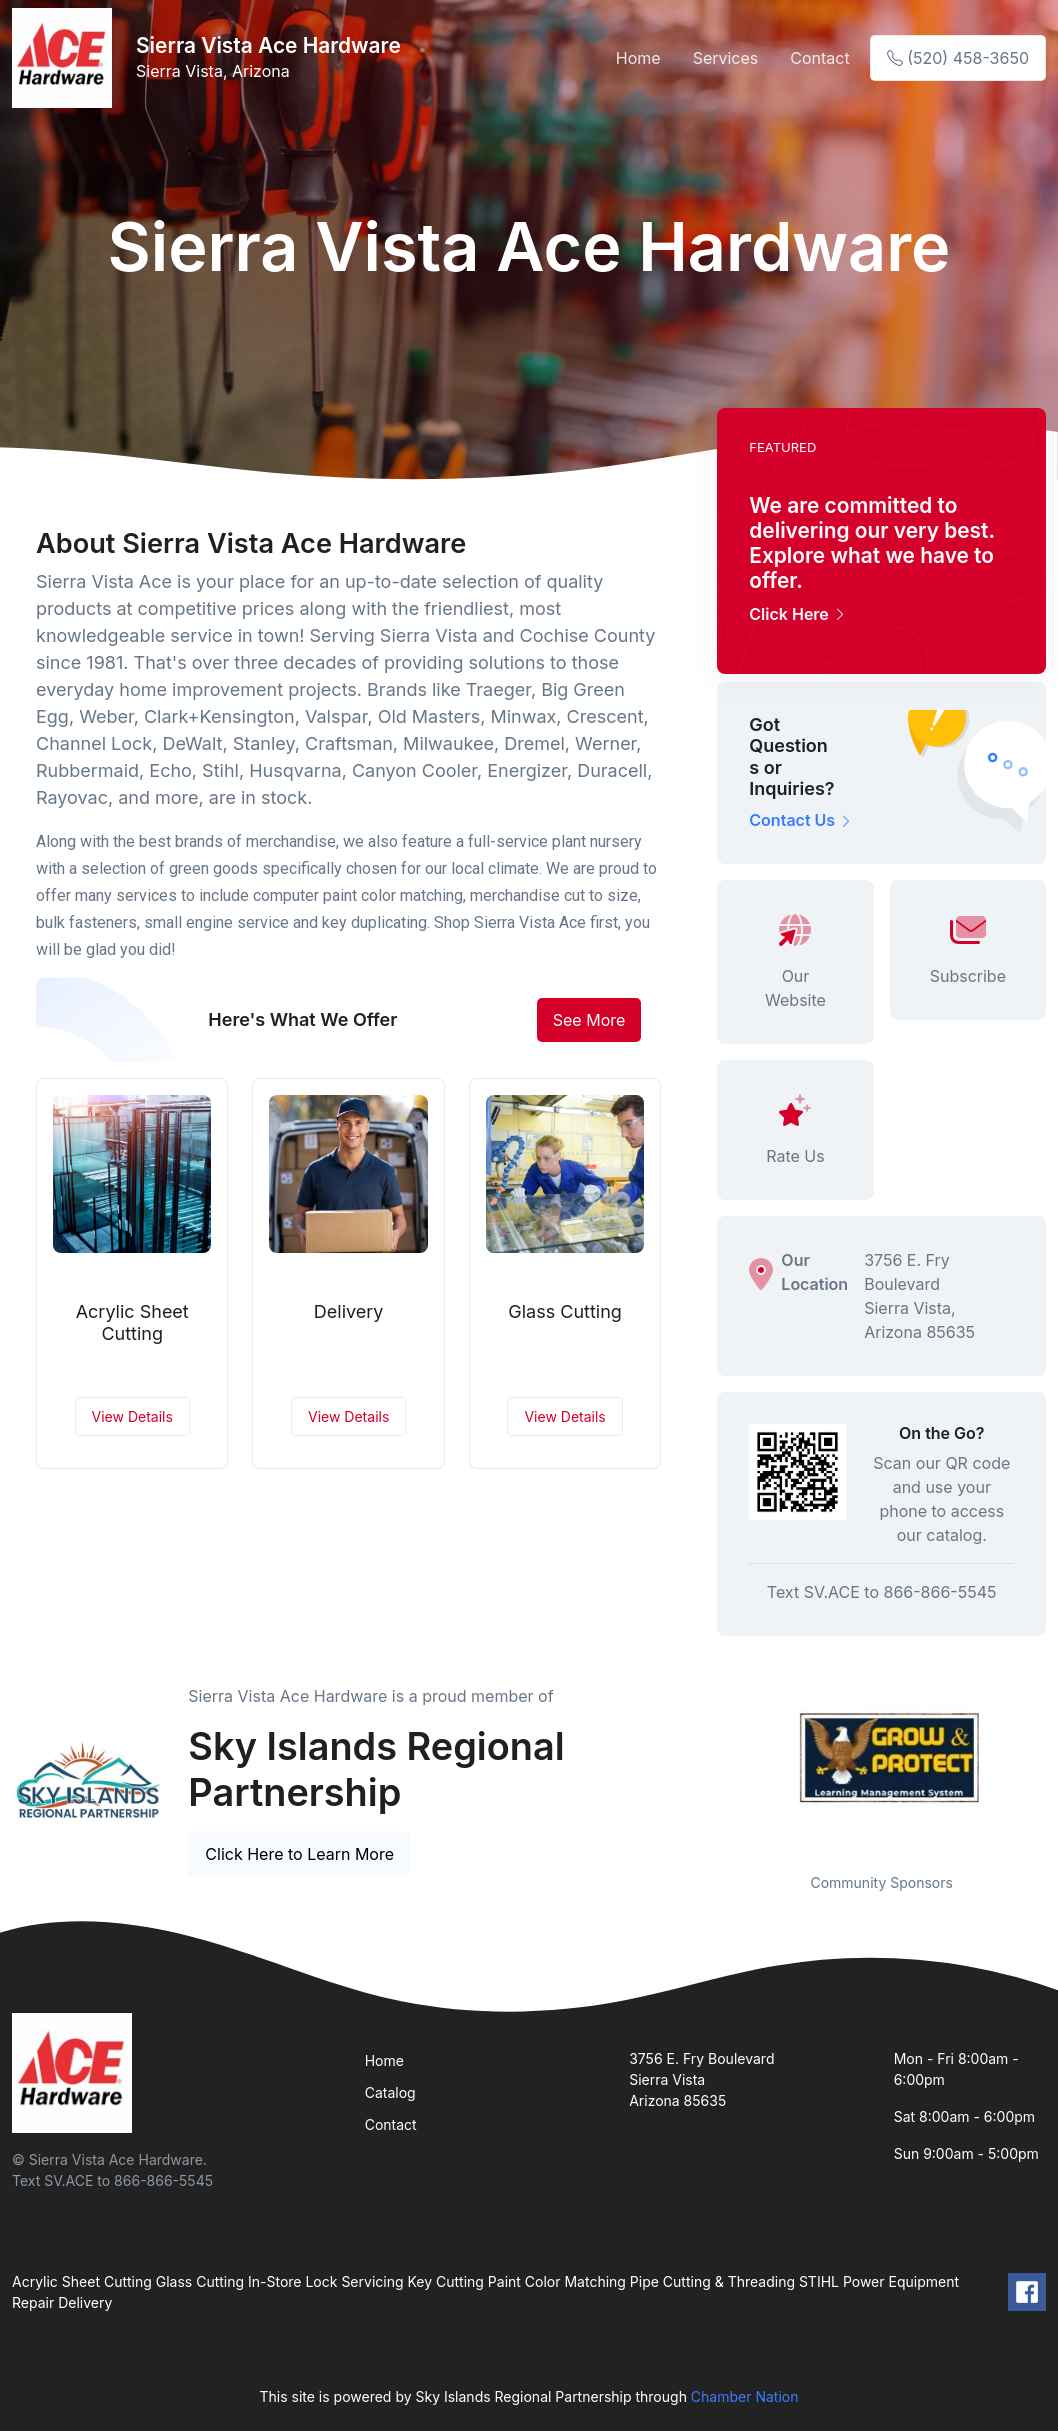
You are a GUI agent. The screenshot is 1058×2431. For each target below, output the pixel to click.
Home (638, 58)
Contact (819, 58)
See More (589, 1020)
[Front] (66, 58)
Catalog (390, 2092)
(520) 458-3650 (958, 58)
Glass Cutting (565, 1311)
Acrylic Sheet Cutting (132, 1322)
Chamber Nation (745, 2396)
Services (726, 58)
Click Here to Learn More (299, 1854)
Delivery (349, 1311)
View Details (132, 1416)
